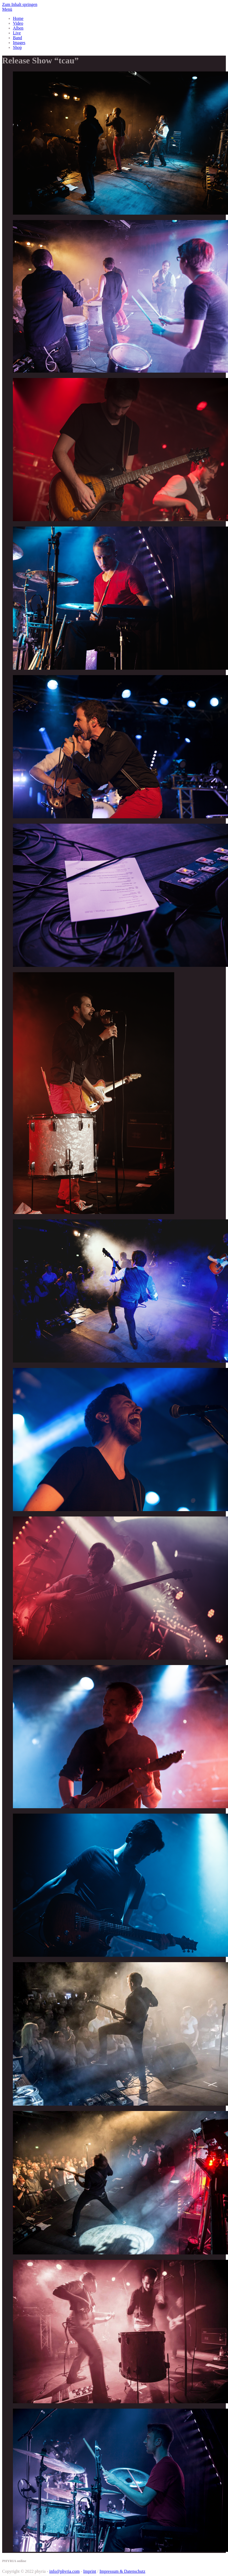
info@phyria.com (64, 2571)
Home (18, 18)
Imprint (89, 2571)
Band (17, 37)
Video (18, 23)
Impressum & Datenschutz (122, 2571)
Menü (7, 9)
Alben (18, 28)
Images (19, 42)
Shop (17, 47)
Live (17, 33)
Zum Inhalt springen (19, 4)
